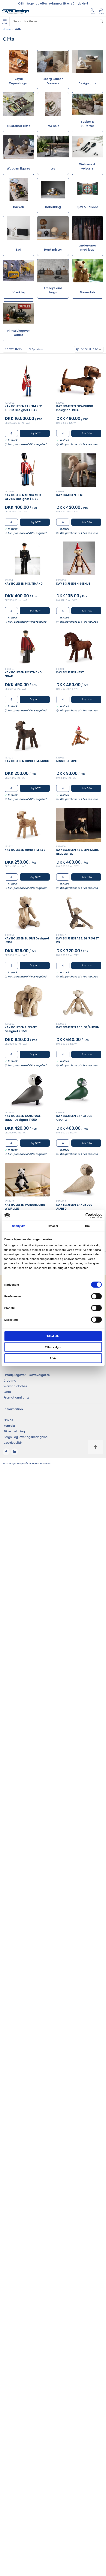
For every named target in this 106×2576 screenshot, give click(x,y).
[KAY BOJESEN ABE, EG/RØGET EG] (78, 913)
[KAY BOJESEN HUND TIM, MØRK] (27, 736)
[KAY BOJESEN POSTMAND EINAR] (27, 647)
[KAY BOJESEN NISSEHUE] (78, 558)
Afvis (53, 1358)
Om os (8, 1420)
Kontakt (9, 1426)
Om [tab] (87, 1226)
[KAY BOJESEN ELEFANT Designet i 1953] (27, 1002)
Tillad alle (53, 1336)
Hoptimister (53, 250)
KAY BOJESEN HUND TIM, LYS (25, 850)
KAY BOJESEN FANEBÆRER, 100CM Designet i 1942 (24, 408)
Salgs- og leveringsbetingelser (26, 1437)
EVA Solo (53, 126)
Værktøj (19, 292)
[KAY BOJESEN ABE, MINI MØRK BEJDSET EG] (78, 825)
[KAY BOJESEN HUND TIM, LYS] (27, 825)
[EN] (16, 12)
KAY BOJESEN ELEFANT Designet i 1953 (21, 1029)
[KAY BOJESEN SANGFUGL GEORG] (78, 1091)
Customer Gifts (18, 126)
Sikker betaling (14, 1431)
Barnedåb (87, 292)
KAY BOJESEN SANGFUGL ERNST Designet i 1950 (23, 1118)
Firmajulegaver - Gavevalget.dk (27, 1375)
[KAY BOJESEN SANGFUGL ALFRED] (78, 1179)
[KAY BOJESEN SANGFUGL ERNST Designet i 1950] (27, 1091)
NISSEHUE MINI (66, 761)
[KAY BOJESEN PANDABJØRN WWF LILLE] (27, 1179)
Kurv (101, 11)
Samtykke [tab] (18, 1226)
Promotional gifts (16, 1397)
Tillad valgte (53, 1347)
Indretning (53, 207)
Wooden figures (18, 168)
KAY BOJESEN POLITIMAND (24, 584)
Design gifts (87, 83)
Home (7, 29)
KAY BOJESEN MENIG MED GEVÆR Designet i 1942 (23, 497)
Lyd (18, 250)
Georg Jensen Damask (52, 81)
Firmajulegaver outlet (18, 333)
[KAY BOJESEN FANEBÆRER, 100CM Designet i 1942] (27, 381)
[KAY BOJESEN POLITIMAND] (27, 558)
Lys (53, 168)
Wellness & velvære (87, 166)
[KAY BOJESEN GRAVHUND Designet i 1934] (78, 381)
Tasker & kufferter (87, 124)
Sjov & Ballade (87, 207)
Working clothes (15, 1386)
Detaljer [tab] (53, 1226)
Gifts (7, 1392)
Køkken (18, 207)
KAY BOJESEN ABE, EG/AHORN (77, 1027)
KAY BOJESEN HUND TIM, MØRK (27, 761)
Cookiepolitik (13, 1443)
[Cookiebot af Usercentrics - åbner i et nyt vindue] (85, 1215)
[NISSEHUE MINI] (78, 736)
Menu (5, 21)
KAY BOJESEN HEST (70, 495)
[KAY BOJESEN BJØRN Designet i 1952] (27, 913)
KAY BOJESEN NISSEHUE (73, 584)
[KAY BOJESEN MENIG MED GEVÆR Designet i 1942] (27, 470)
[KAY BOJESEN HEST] (78, 470)
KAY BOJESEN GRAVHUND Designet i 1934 (74, 408)
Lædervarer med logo (87, 247)
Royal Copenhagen (19, 81)
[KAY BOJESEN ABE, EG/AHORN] (78, 1002)
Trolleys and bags (53, 290)
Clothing (10, 1381)
